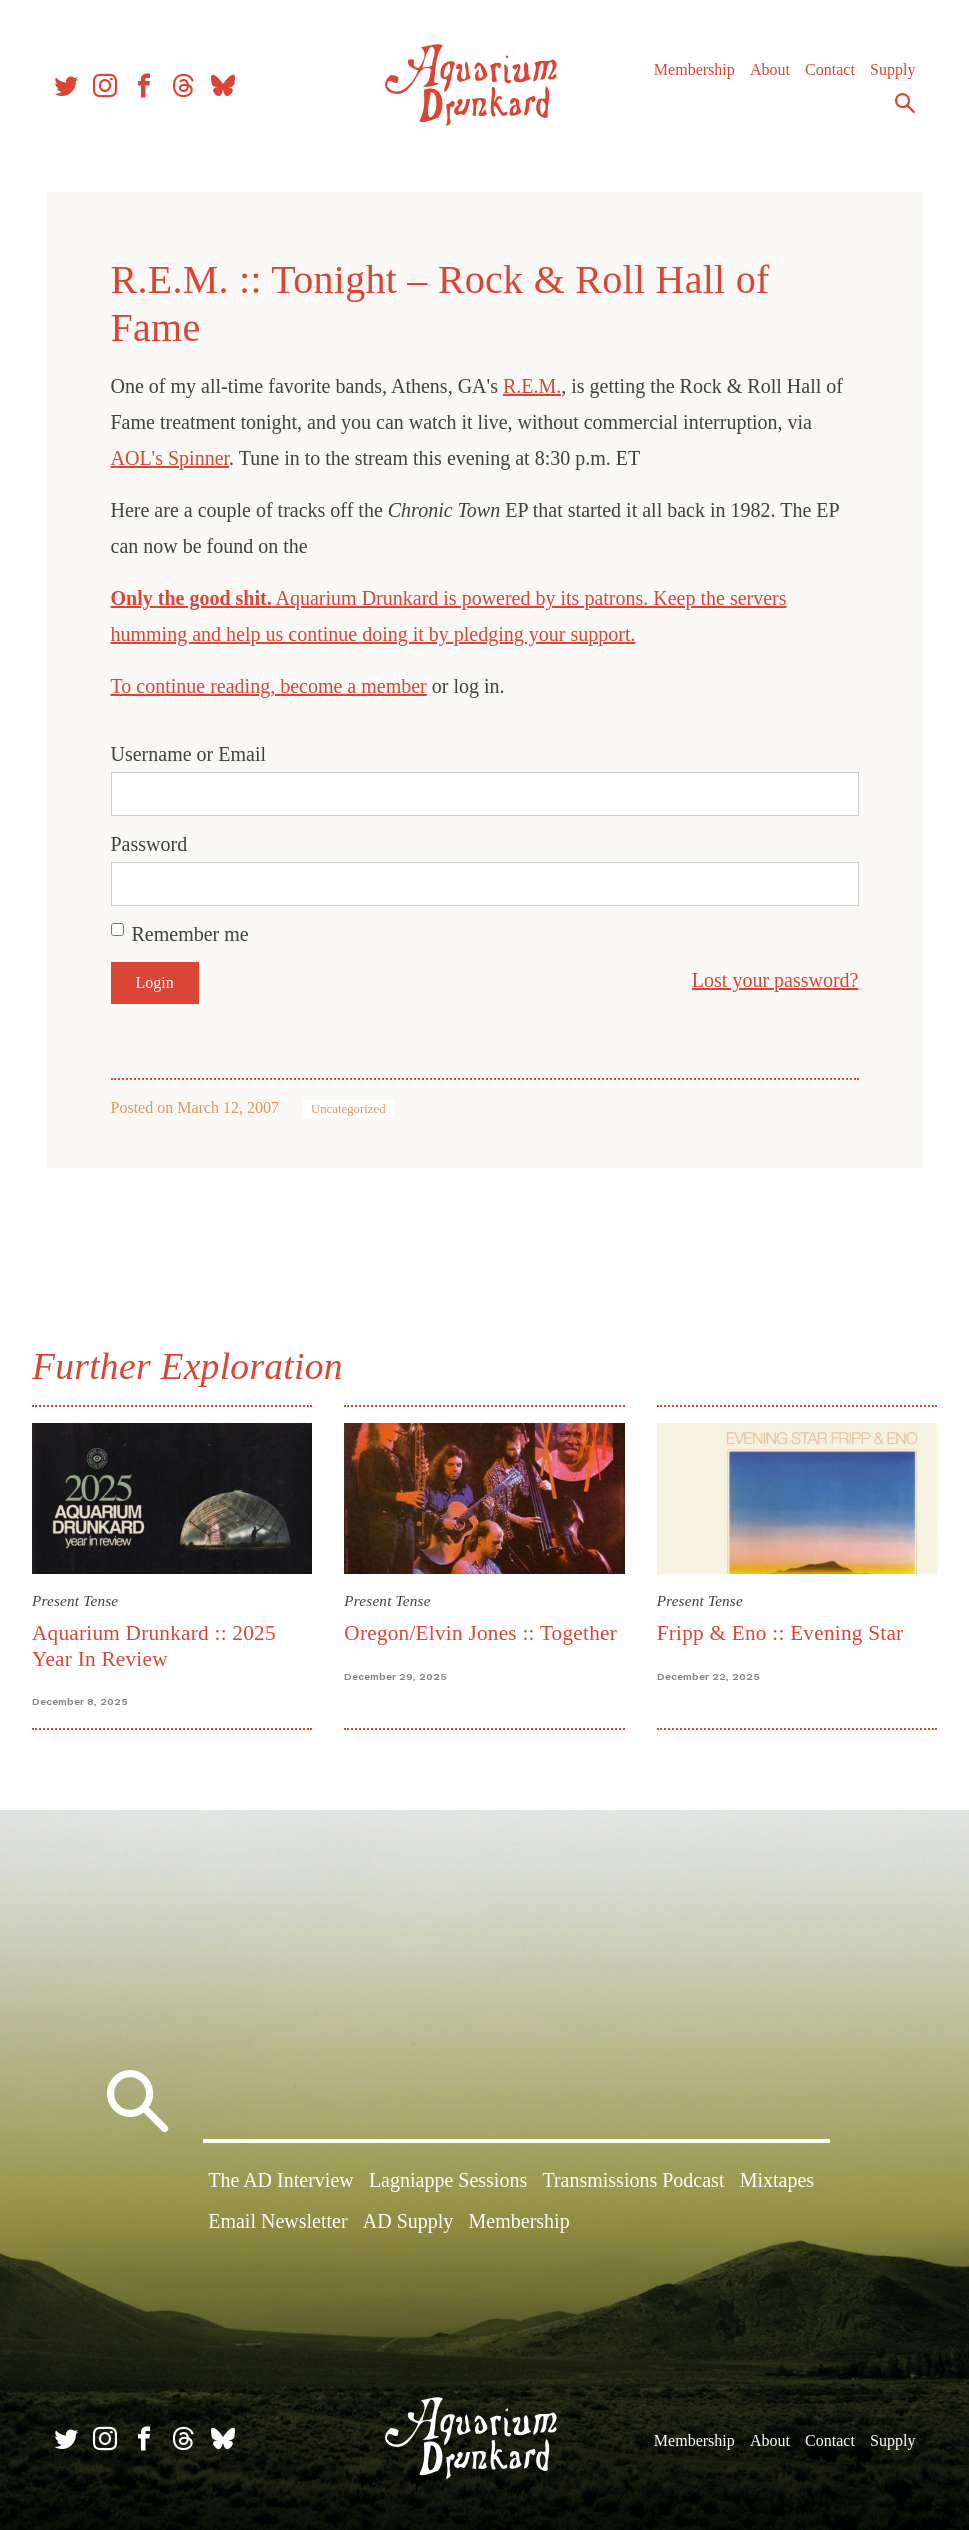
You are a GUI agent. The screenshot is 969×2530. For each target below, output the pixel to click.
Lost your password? (775, 980)
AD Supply (408, 2221)
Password (149, 844)
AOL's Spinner (170, 458)
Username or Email (189, 754)
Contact (830, 69)
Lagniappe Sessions (448, 2180)
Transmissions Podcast (633, 2180)
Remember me (190, 934)
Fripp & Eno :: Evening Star (780, 1633)
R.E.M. (532, 386)
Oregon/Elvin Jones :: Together (480, 1633)
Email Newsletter (277, 2221)
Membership (694, 69)
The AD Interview (281, 2180)
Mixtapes (777, 2180)
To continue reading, (196, 686)
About (770, 69)
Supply (892, 69)
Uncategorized (348, 1109)
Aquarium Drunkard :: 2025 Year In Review (154, 1645)
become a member (353, 686)
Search (905, 103)
